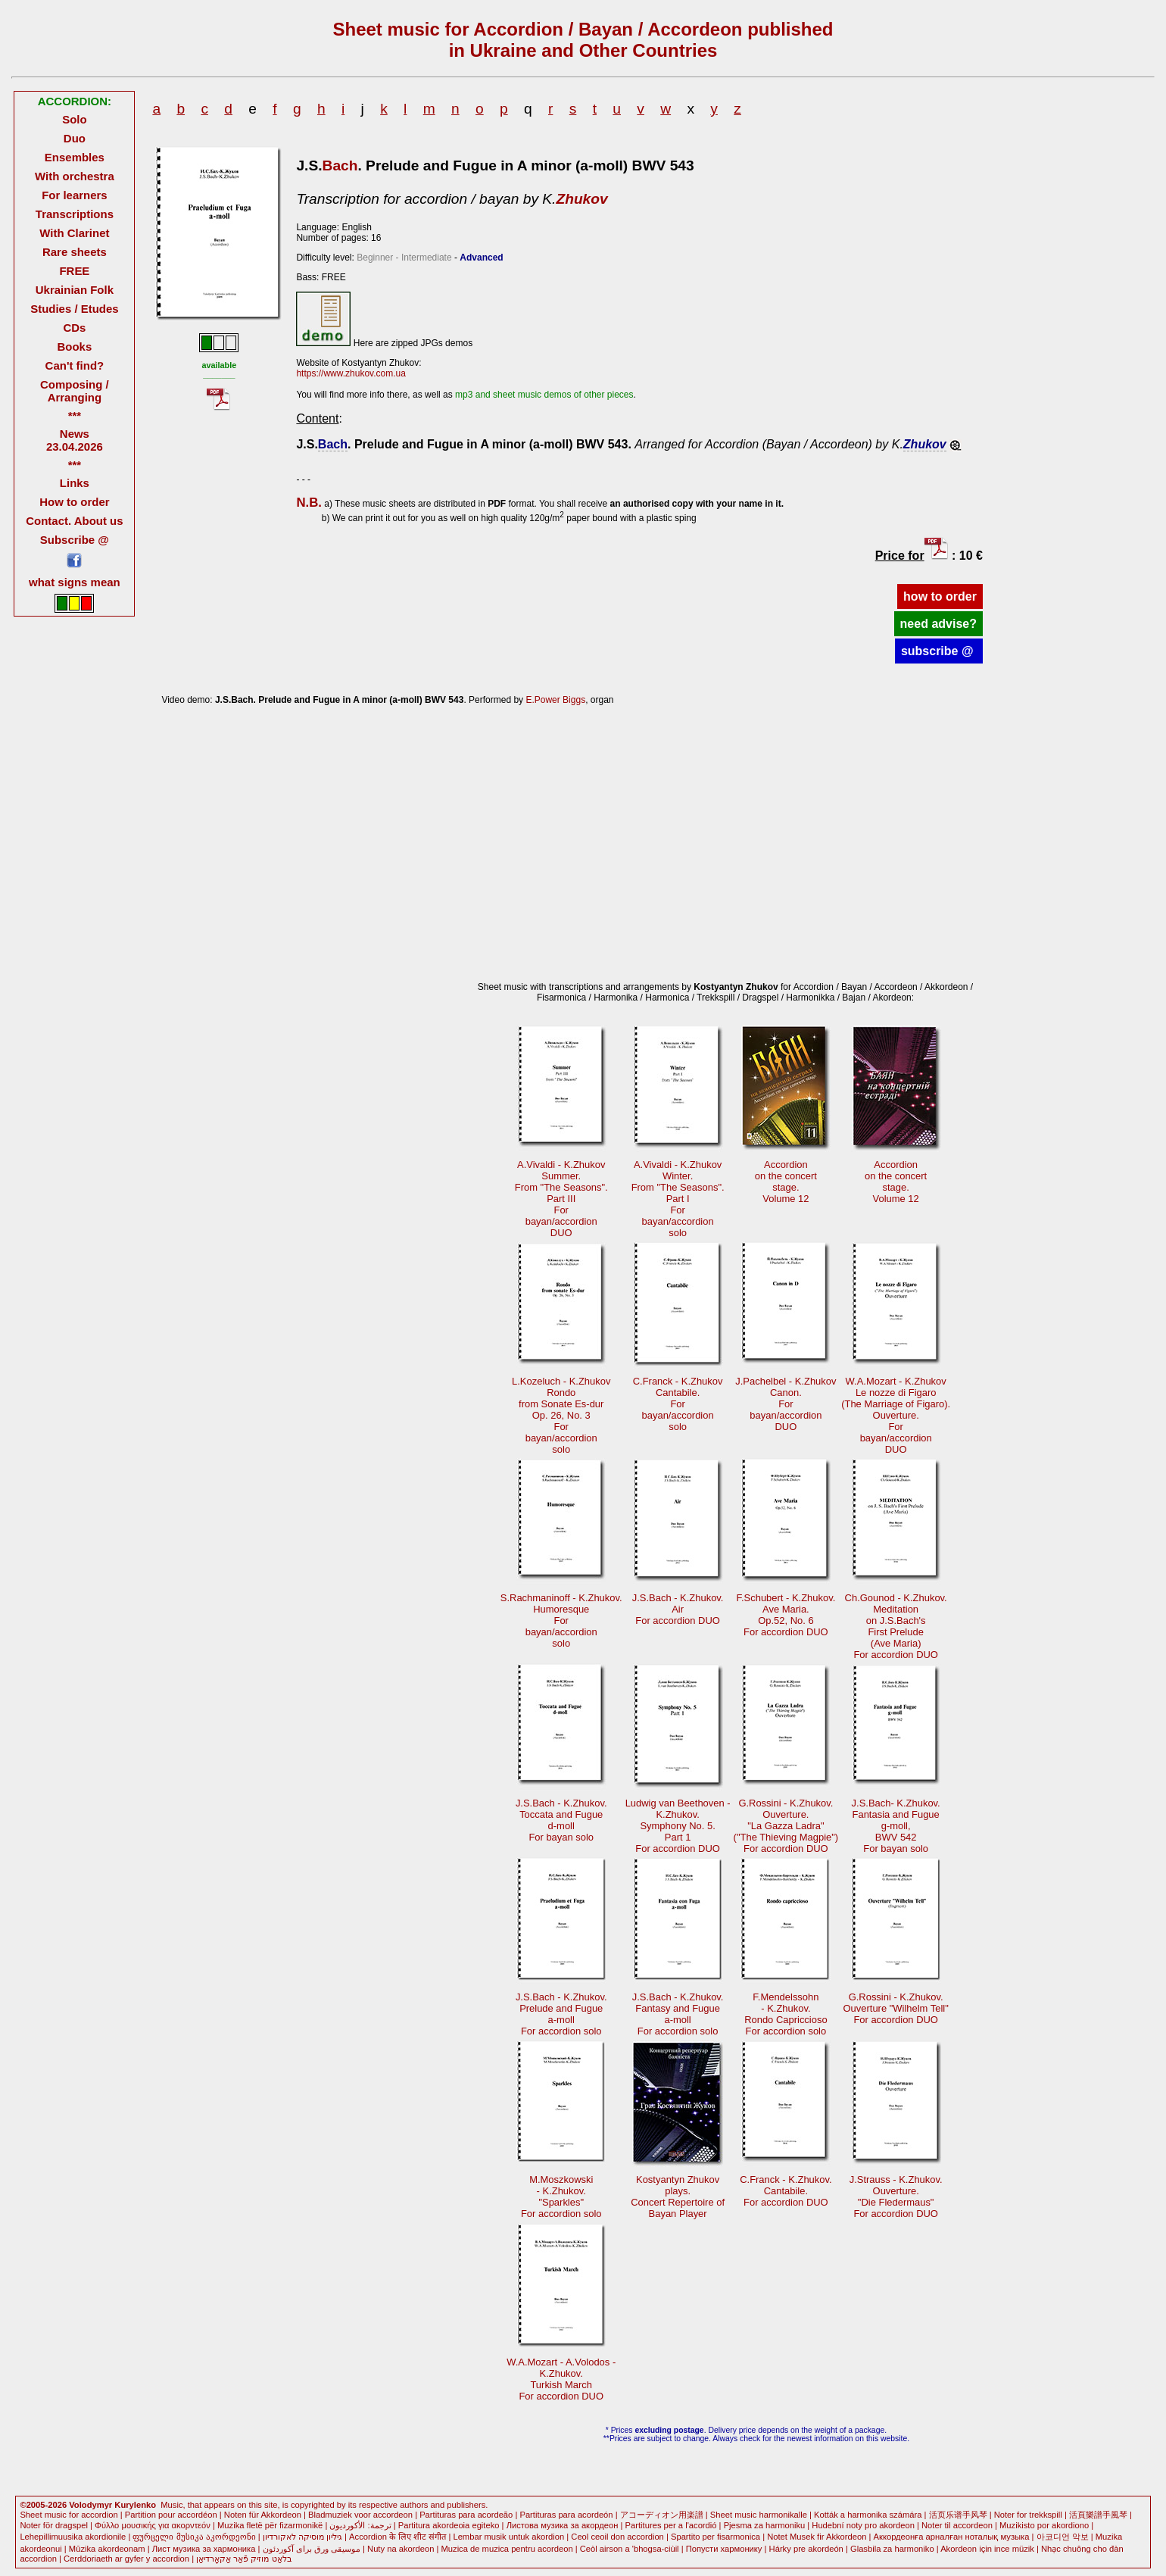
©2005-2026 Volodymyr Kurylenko (88, 2504)
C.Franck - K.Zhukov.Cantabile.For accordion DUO (785, 2191)
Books (75, 346)
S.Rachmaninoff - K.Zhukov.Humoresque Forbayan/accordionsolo (561, 1620)
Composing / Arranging (74, 391)
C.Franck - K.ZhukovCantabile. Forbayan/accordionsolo (678, 1403)
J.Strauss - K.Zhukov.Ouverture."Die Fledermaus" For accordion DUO (896, 2196)
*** (74, 415)
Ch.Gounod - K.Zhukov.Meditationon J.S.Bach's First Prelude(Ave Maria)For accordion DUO (896, 1626)
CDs (74, 327)
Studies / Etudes (74, 308)
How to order (74, 501)
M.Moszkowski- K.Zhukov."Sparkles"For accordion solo (561, 2196)
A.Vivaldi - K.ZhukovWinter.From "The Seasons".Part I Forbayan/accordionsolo (678, 1198)
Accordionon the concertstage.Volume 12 (786, 1181)
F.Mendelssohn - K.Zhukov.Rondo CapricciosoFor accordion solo (785, 2014)
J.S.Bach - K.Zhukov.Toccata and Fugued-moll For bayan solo (561, 1820)
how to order (940, 596)
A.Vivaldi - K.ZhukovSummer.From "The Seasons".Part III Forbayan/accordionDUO (561, 1198)
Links (74, 482)
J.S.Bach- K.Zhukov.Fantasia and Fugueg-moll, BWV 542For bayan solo (896, 1825)
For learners (75, 195)
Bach (340, 165)
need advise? (938, 623)
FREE (74, 270)
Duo (75, 138)
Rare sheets (74, 251)
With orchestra (74, 176)
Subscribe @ (74, 539)
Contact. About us (74, 520)
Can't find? (74, 365)
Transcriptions (75, 214)
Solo (74, 119)
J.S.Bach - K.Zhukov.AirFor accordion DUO (678, 1609)
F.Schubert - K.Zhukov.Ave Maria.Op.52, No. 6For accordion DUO (785, 1615)
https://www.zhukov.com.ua (351, 373)
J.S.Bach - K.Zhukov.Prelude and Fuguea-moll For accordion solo (561, 2014)
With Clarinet (74, 232)
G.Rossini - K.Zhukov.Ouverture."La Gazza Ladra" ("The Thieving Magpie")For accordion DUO (786, 1825)
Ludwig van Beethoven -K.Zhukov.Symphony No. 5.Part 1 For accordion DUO (678, 1825)
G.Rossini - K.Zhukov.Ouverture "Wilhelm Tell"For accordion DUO (896, 2008)
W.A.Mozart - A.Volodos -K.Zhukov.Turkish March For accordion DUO (561, 2379)
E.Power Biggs (555, 700)
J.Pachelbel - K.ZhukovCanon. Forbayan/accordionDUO (785, 1403)
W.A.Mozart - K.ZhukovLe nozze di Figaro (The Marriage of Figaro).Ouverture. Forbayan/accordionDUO (895, 1415)
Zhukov (581, 199)
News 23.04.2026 (74, 440)
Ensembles (74, 157)
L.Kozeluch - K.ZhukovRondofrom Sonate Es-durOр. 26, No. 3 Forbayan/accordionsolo (561, 1415)
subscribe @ (939, 651)
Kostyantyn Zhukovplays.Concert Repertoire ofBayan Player (678, 2196)
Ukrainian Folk (75, 289)
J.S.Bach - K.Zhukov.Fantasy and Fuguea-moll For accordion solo (678, 2014)
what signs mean (74, 582)
